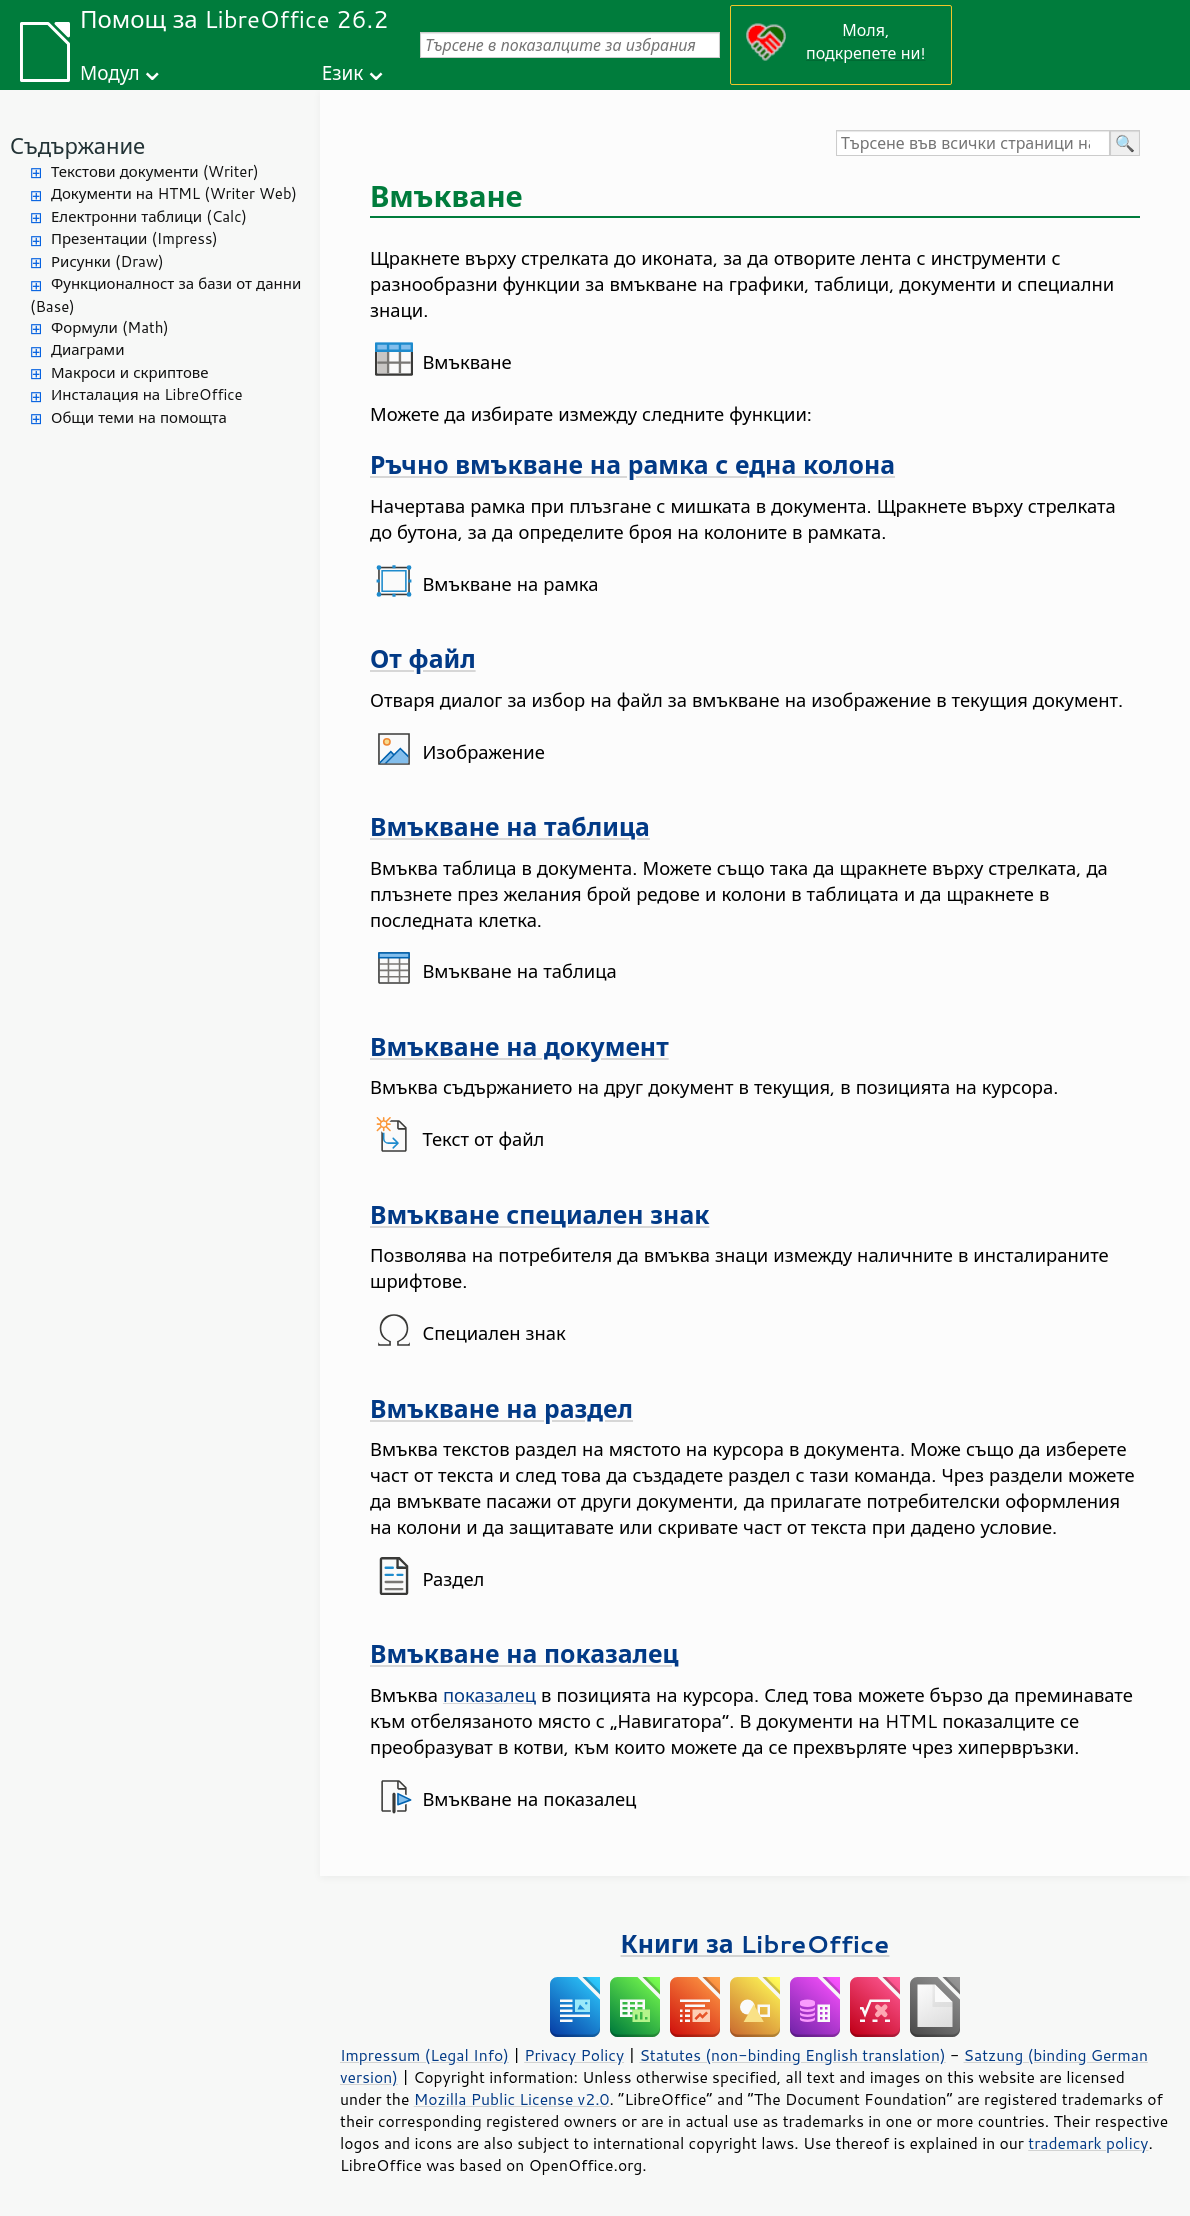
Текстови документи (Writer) (155, 171)
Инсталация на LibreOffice (147, 394)
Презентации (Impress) (134, 238)
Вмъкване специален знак (539, 1214)
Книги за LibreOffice (755, 1943)
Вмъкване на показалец (524, 1653)
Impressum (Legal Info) (424, 2055)
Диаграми (87, 349)
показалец (489, 1695)
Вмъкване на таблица (510, 826)
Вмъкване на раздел (501, 1408)
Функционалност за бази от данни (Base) (165, 295)
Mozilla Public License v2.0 (512, 2099)
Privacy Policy (574, 2055)
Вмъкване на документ (519, 1046)
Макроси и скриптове (130, 372)
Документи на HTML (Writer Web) (174, 193)
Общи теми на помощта (139, 417)
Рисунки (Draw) (107, 261)
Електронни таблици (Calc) (149, 216)
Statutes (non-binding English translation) (792, 2055)
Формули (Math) (110, 327)
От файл (423, 658)
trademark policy (1088, 2143)
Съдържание (77, 145)
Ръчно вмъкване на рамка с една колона (632, 464)
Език (343, 72)
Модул (110, 72)
